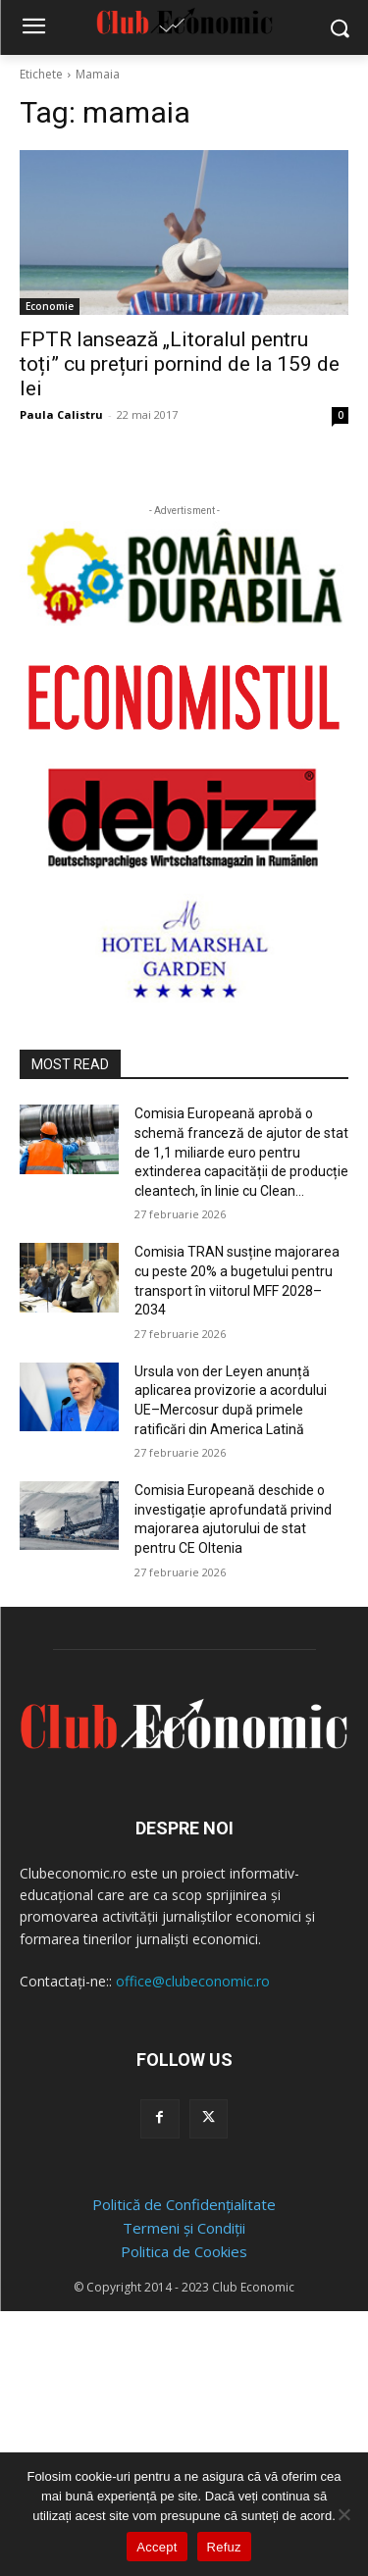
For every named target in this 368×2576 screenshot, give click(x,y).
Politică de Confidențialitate (184, 2204)
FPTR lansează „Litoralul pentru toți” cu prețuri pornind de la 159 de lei (180, 364)
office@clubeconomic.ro (193, 1981)
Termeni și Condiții (184, 2228)
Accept (156, 2547)
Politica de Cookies (184, 2251)
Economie (50, 306)
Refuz (224, 2547)
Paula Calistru (61, 414)
